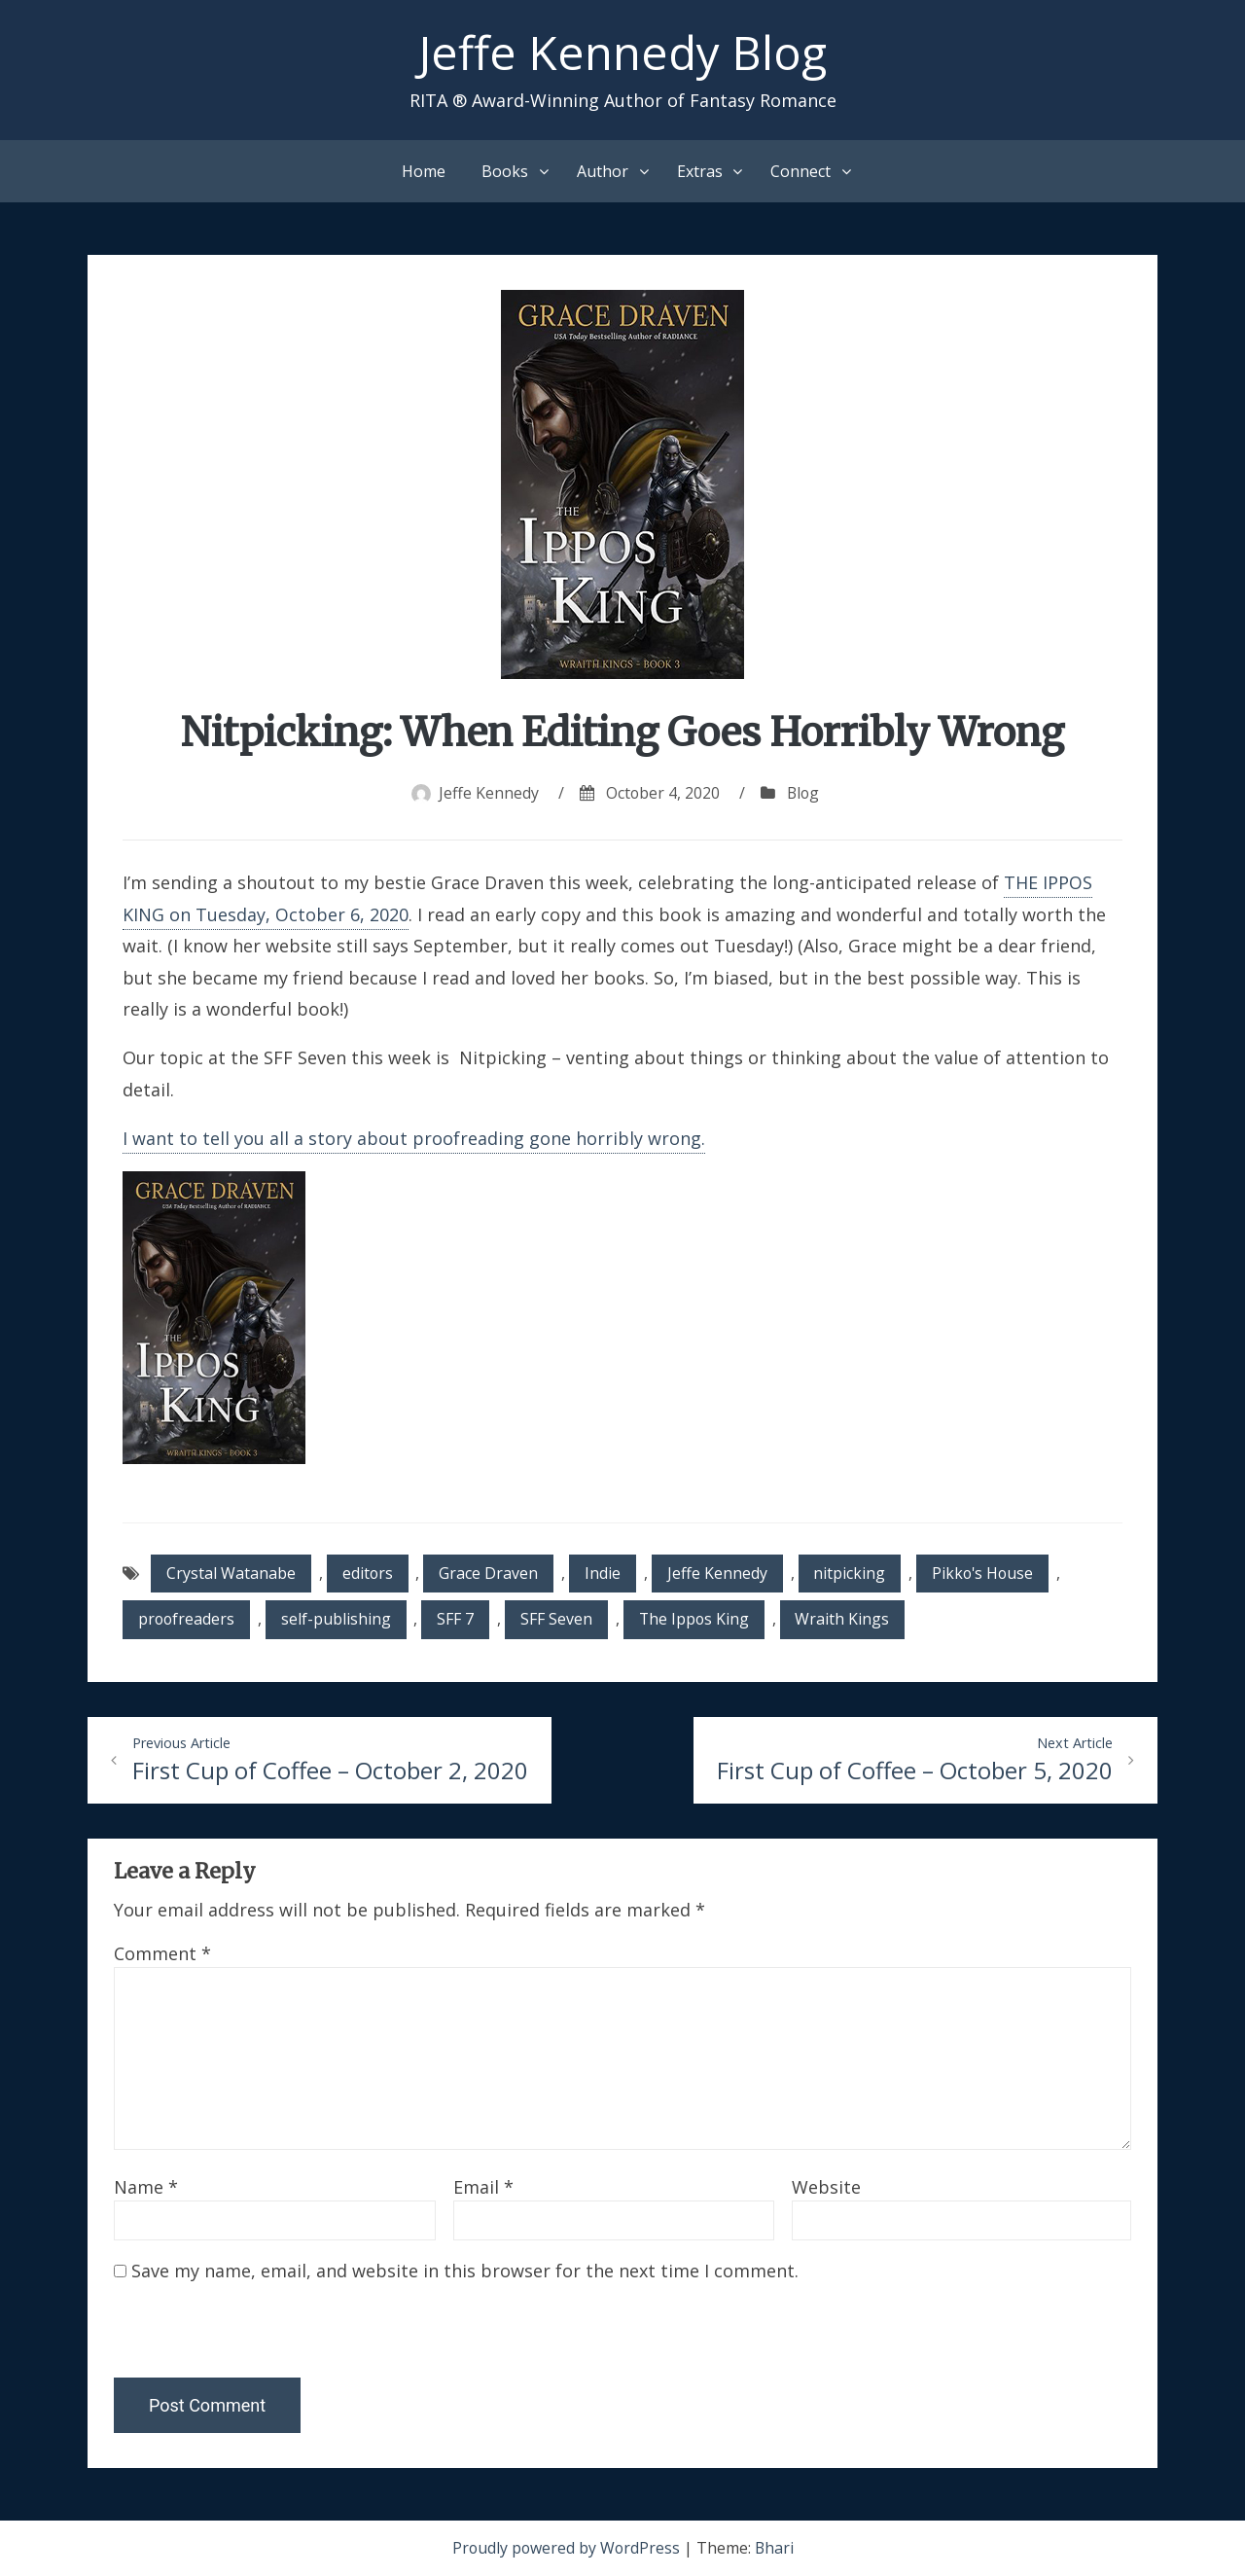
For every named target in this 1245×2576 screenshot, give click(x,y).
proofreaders (187, 1619)
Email (483, 2188)
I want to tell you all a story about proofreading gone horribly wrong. (414, 1138)
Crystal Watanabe (231, 1573)
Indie (604, 1573)
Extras (700, 171)
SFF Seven (559, 1619)
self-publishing (338, 1619)
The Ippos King (698, 1619)
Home (423, 171)
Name (146, 2188)
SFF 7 (458, 1619)
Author (602, 171)
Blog (803, 793)
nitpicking (852, 1573)
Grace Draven (490, 1573)
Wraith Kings (847, 1619)
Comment (162, 1954)
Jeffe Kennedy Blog (623, 52)
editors (368, 1573)
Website (826, 2188)
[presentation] (247, 2337)
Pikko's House (987, 1573)
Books (504, 171)
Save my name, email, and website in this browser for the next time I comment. (465, 2271)
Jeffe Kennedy (487, 793)
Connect (800, 171)
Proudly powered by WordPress (567, 2548)
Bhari (776, 2548)
